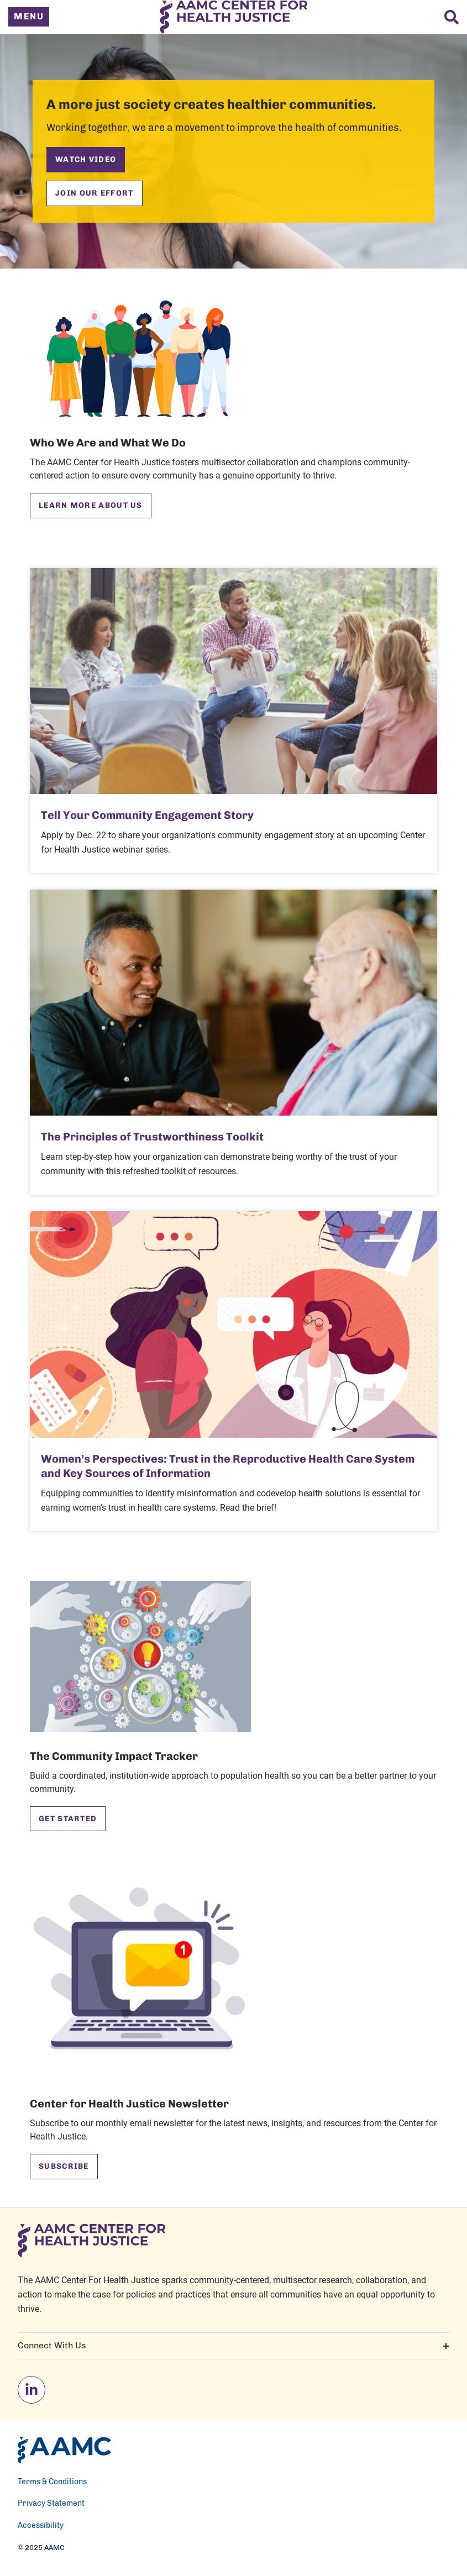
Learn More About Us (91, 505)
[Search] (451, 17)
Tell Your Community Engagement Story (147, 815)
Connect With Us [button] (233, 2345)
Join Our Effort (94, 193)
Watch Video (85, 159)
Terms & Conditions (52, 2482)
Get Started (68, 1818)
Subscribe (64, 2166)
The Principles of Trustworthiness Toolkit (152, 1136)
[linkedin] (31, 2390)
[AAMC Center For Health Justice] (233, 17)
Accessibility (41, 2526)
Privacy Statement (51, 2503)
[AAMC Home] (64, 2450)
